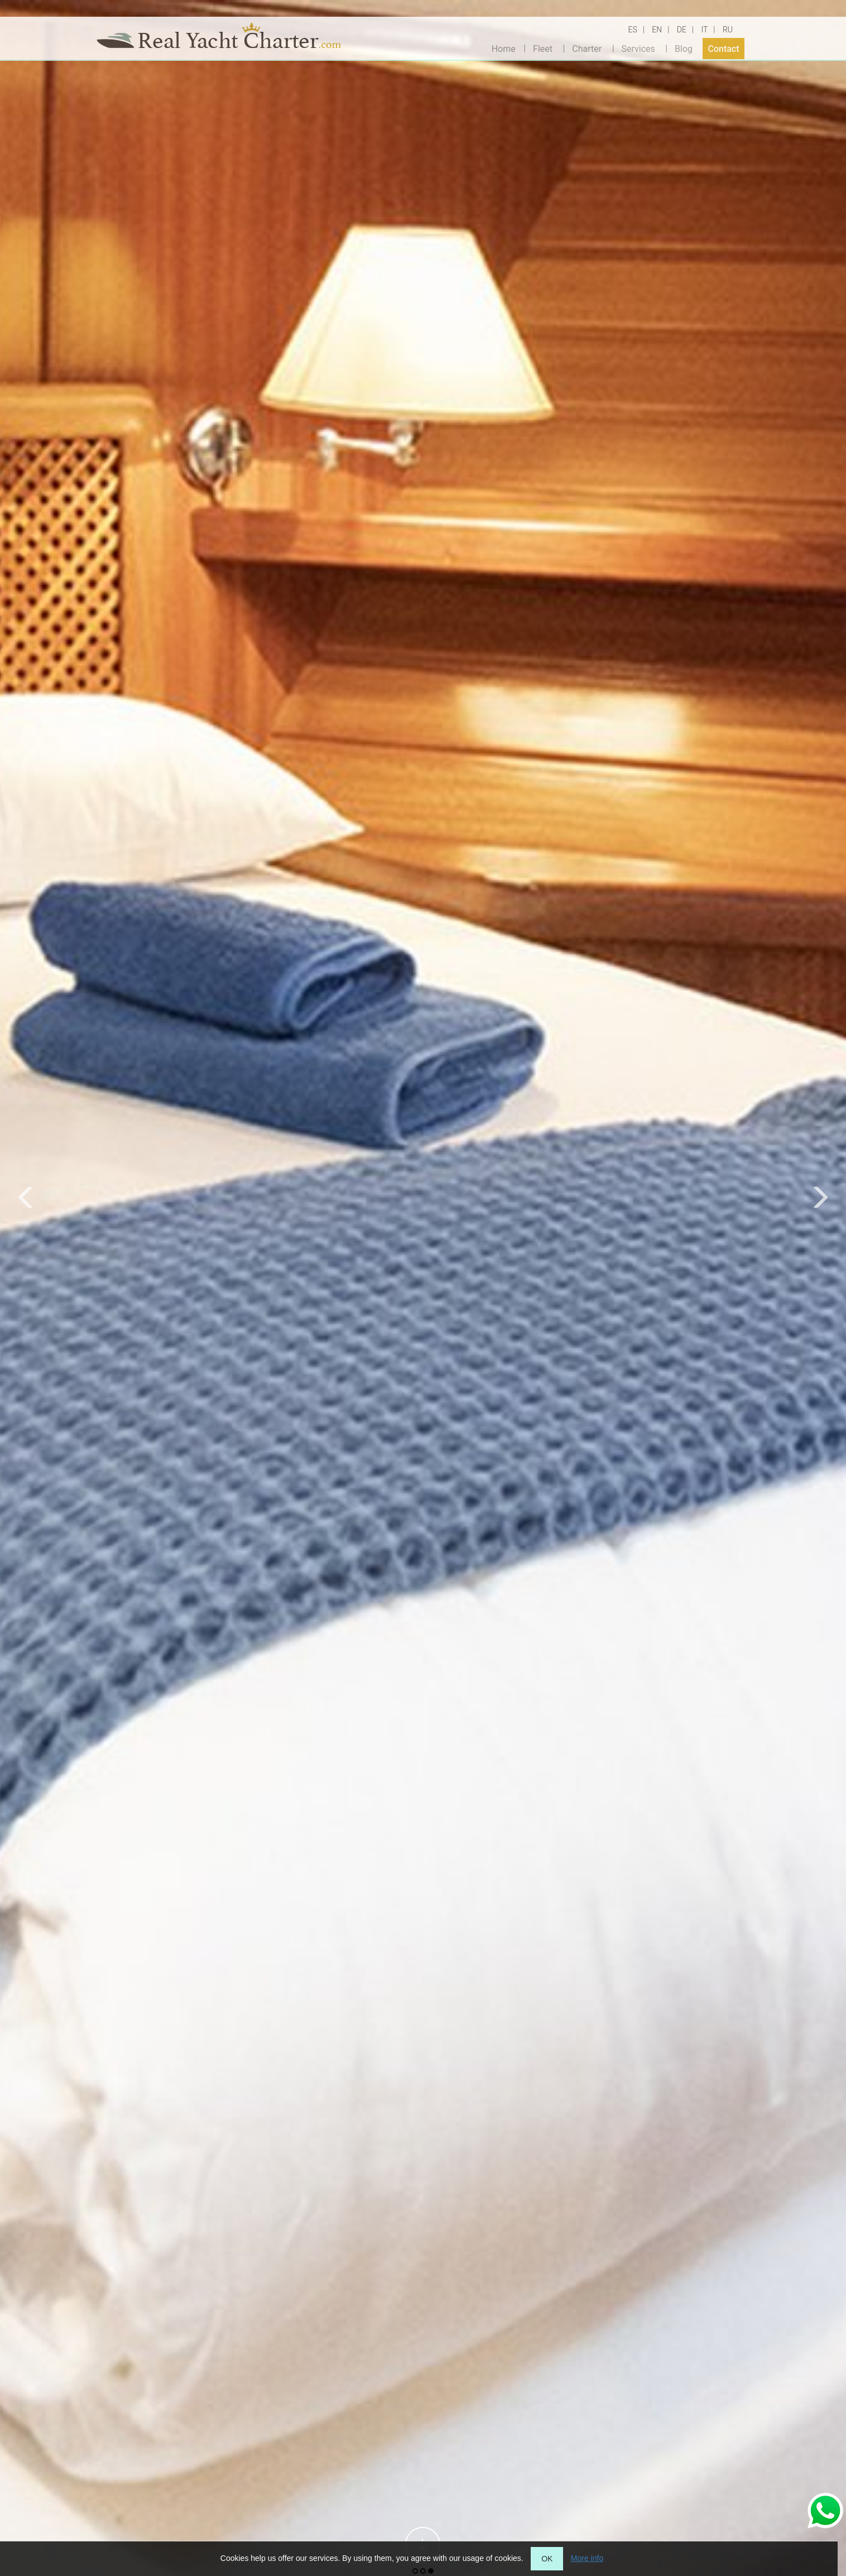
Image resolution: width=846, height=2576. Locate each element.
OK (546, 2558)
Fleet (542, 48)
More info (587, 2558)
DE (681, 29)
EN (657, 29)
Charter (587, 48)
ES (632, 29)
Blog (684, 48)
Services (638, 48)
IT (704, 29)
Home (504, 48)
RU (728, 29)
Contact (723, 48)
